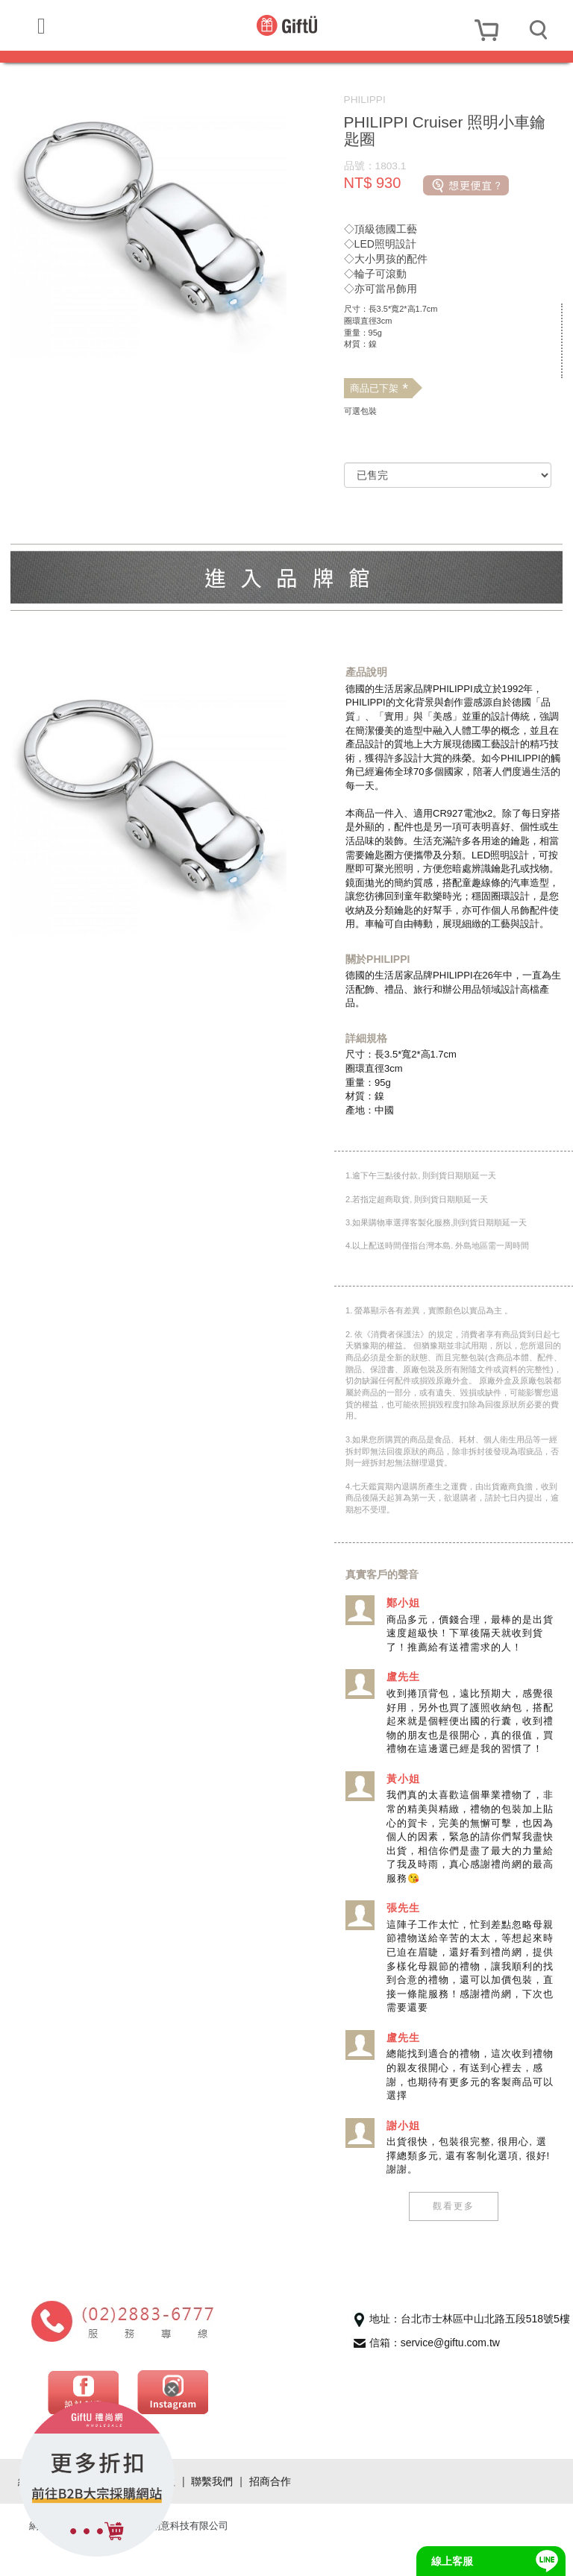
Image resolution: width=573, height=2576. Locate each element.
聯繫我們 (212, 2509)
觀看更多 (452, 2233)
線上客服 (452, 2561)
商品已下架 (378, 388)
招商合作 (270, 2509)
